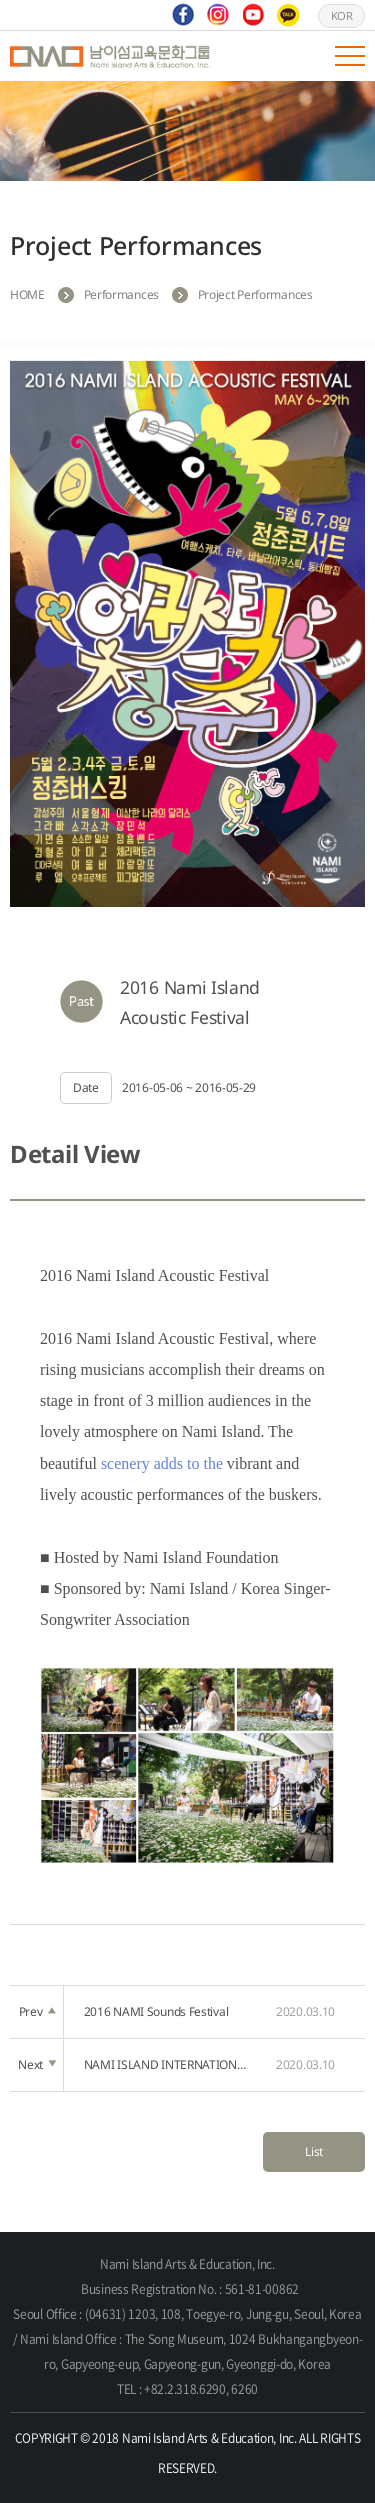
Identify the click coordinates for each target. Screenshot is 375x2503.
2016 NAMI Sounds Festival (168, 2011)
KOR (342, 15)
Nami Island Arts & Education (110, 56)
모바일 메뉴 (350, 56)
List (314, 2151)
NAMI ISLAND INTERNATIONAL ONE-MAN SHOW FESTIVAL (168, 2064)
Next (37, 2064)
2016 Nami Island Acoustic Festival (190, 1002)
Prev (37, 2011)
